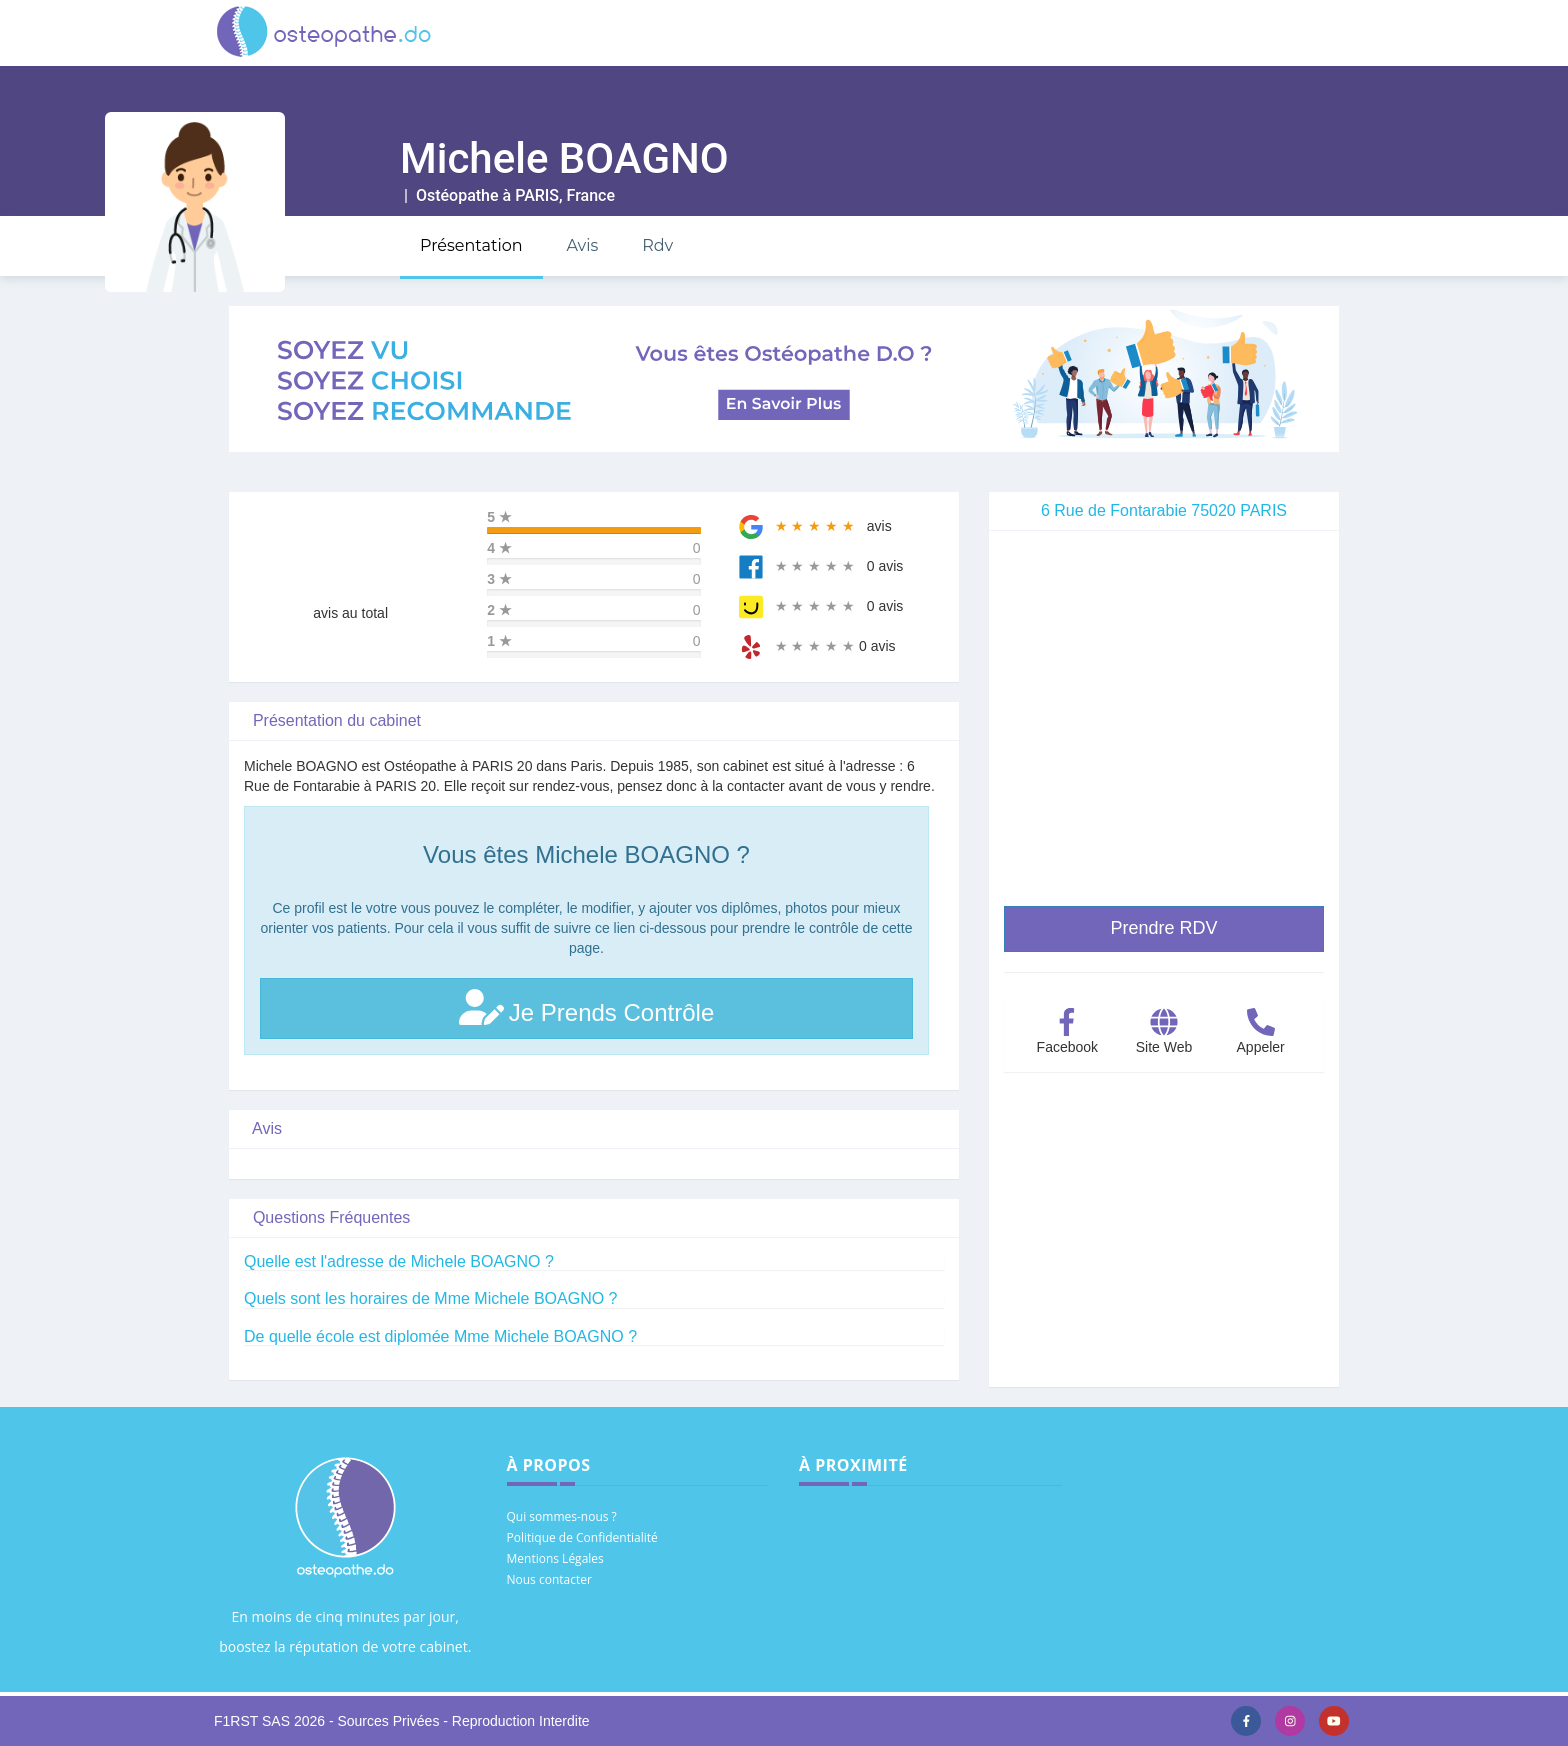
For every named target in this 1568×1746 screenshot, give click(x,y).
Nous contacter (549, 1579)
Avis (582, 245)
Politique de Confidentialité (582, 1537)
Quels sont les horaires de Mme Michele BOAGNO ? (430, 1298)
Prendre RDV (1163, 928)
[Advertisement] (1164, 1247)
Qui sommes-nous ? (562, 1516)
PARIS (537, 195)
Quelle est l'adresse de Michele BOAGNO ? (399, 1261)
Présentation (471, 245)
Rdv (657, 245)
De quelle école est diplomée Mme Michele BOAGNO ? (440, 1336)
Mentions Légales (555, 1558)
